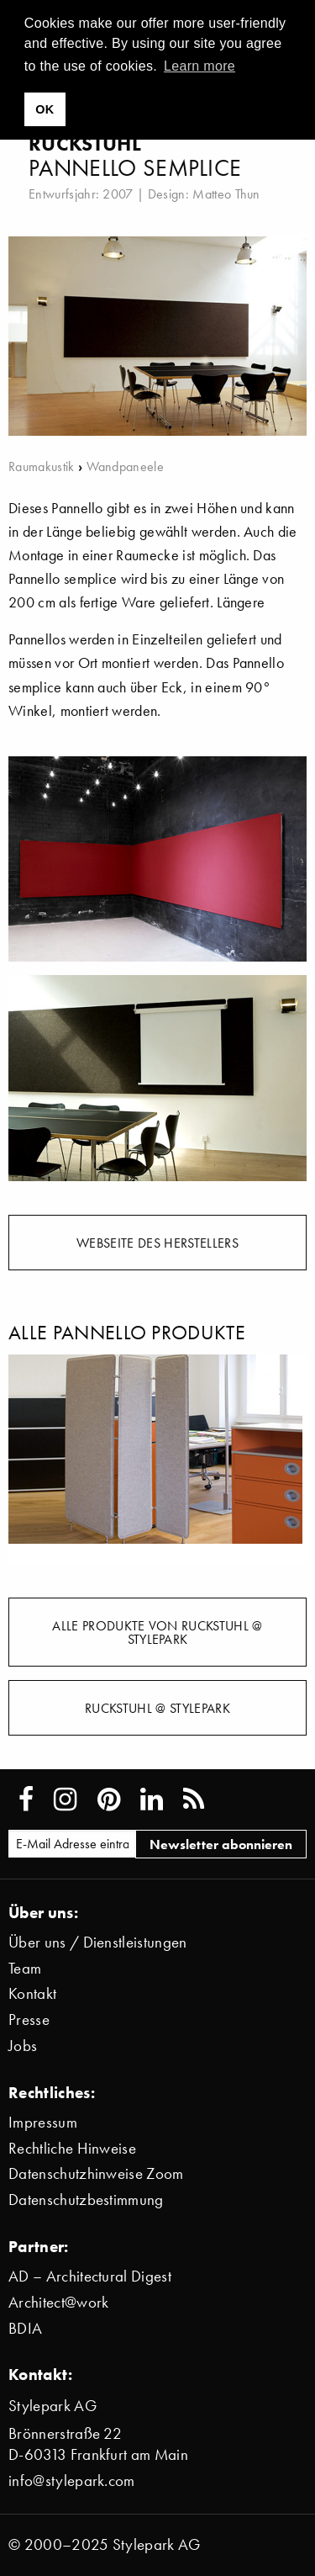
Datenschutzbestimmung (86, 2199)
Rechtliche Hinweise (72, 2148)
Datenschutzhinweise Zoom (96, 2173)
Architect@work (58, 2302)
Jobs (22, 2045)
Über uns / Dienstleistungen (97, 1942)
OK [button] (44, 109)
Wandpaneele (126, 466)
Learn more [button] (199, 66)
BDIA (25, 2328)
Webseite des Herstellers (157, 1242)
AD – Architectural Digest (89, 2276)
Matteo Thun (226, 193)
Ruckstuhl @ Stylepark (157, 1707)
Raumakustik (41, 466)
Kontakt (32, 1993)
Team (24, 1968)
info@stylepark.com (71, 2481)
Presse (29, 2019)
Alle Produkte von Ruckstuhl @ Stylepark (157, 1632)
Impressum (42, 2122)
